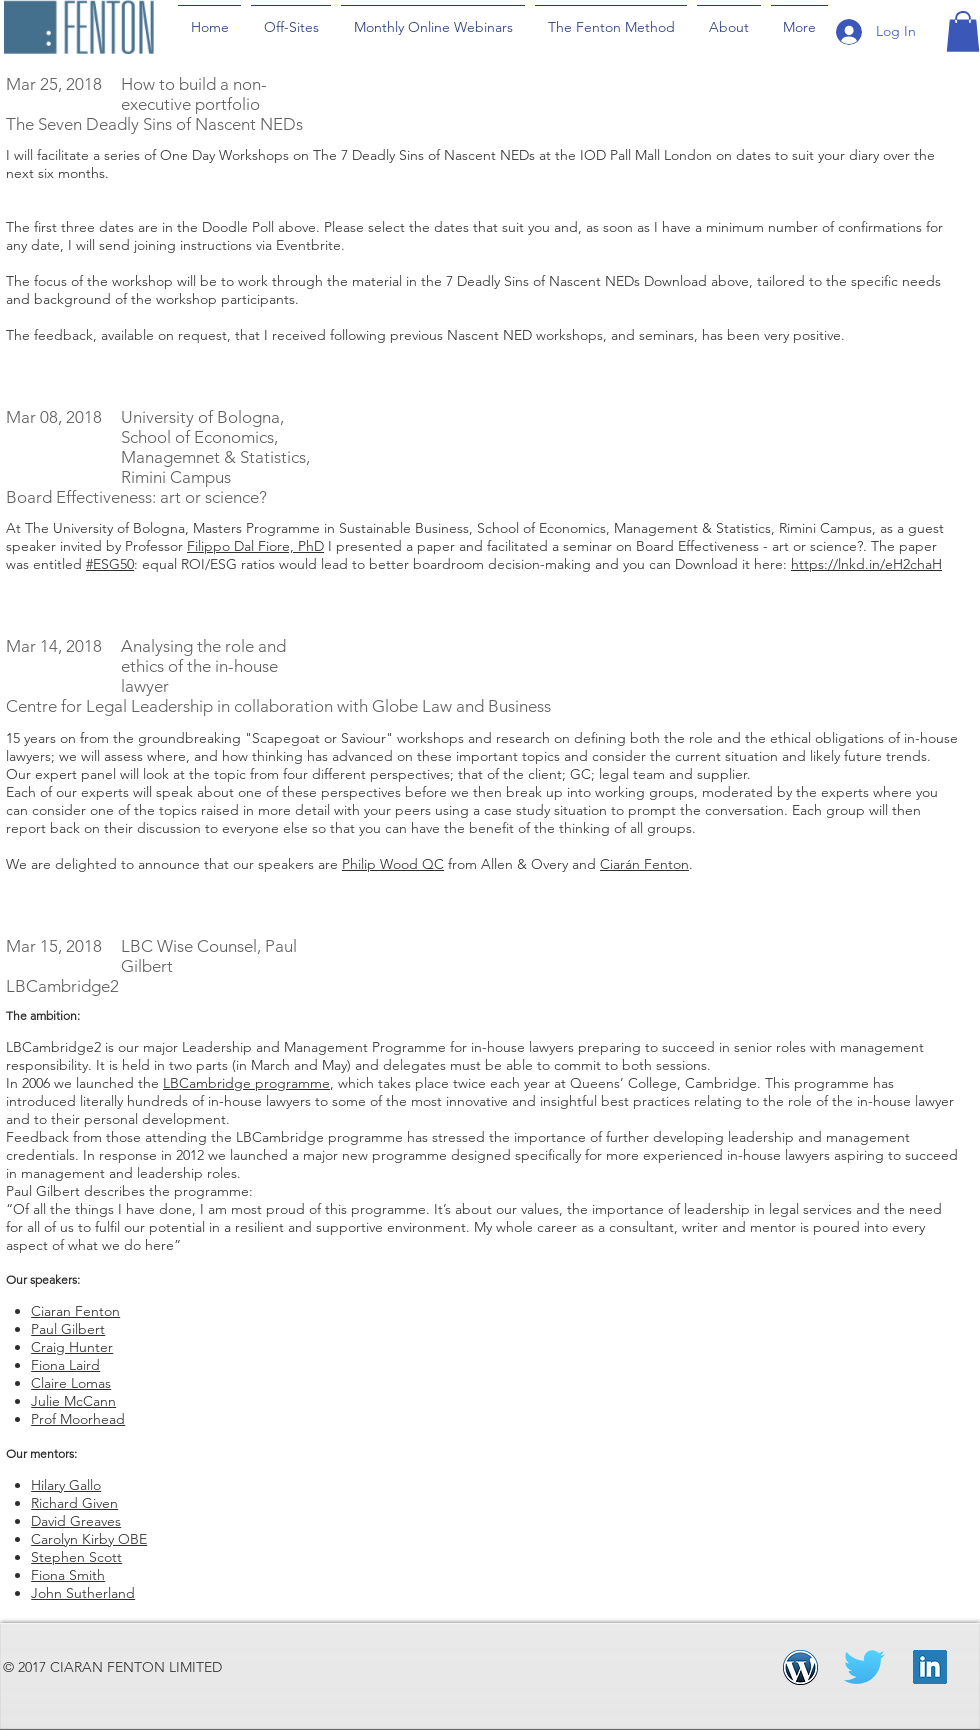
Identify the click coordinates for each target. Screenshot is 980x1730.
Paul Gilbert (68, 1329)
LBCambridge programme (246, 1083)
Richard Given (74, 1503)
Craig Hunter (72, 1347)
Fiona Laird (65, 1365)
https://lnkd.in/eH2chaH (866, 564)
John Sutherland (83, 1593)
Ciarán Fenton (644, 864)
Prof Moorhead (78, 1419)
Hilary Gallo (66, 1485)
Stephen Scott (76, 1557)
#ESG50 (110, 564)
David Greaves (76, 1521)
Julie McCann (73, 1401)
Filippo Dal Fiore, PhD (255, 546)
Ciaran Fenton (75, 1311)
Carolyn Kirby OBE (89, 1539)
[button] (963, 31)
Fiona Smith (68, 1575)
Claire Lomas (71, 1383)
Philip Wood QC (393, 864)
